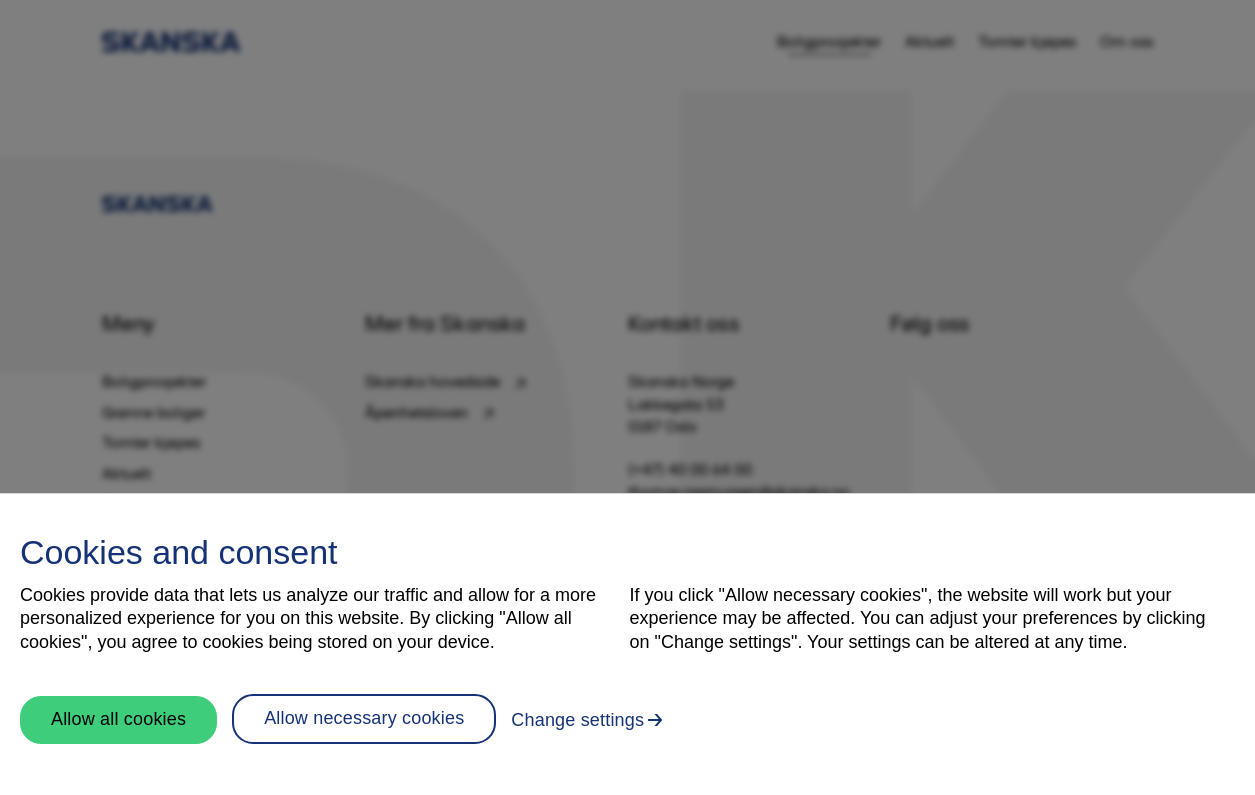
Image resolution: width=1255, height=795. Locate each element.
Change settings (577, 720)
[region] (627, 644)
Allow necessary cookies (364, 718)
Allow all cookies (118, 719)
